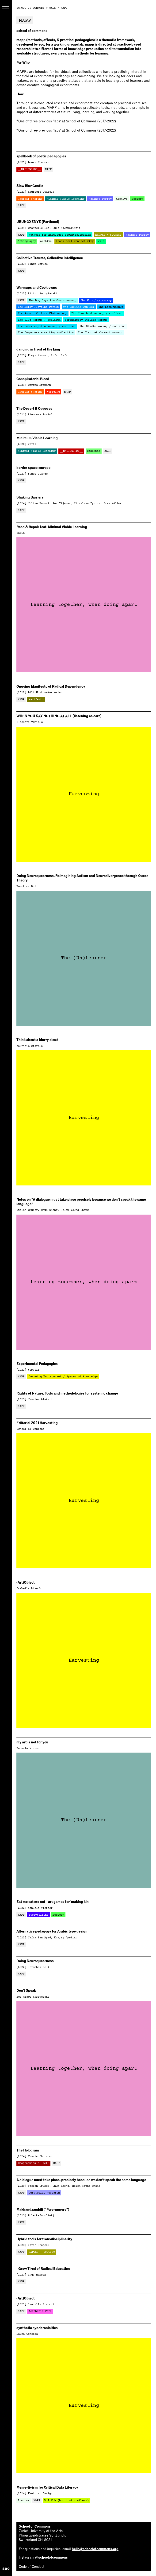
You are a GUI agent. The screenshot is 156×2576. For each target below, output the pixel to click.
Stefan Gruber (27, 1210)
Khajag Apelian (65, 1937)
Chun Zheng (49, 1210)
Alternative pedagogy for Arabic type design (52, 1931)
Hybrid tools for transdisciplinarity (44, 2239)
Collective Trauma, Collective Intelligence (49, 258)
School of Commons (30, 8)
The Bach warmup (111, 307)
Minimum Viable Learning (37, 438)
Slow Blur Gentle (29, 186)
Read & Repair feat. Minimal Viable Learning (51, 527)
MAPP (48, 169)
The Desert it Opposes (34, 408)
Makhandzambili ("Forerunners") (42, 2209)
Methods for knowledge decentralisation (60, 235)
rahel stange (38, 473)
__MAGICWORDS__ (29, 169)
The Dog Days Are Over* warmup (52, 300)
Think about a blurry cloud (37, 1040)
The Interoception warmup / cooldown (46, 326)
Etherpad (93, 451)
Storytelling (38, 1915)
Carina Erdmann (39, 385)
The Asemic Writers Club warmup (42, 313)
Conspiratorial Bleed (32, 379)
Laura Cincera (38, 162)
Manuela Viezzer (28, 1748)
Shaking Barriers (30, 497)
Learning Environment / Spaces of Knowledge (63, 1376)
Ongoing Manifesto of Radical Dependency (50, 686)
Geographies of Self (33, 2163)
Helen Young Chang (75, 1210)
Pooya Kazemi (38, 355)
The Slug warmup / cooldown (39, 320)
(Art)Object (25, 1582)
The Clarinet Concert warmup (100, 332)
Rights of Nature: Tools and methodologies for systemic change (67, 1393)
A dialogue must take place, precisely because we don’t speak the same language (81, 2180)
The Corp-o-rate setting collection (46, 332)
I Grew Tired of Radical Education (43, 2269)
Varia (32, 444)
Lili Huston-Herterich (45, 692)
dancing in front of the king (38, 349)
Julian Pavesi (38, 503)
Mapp (64, 8)
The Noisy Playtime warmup (38, 307)
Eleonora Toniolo (41, 414)
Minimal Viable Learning (65, 199)
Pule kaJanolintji (66, 228)
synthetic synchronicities (37, 2328)
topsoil (33, 1370)
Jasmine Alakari (40, 1399)
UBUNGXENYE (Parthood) (37, 222)
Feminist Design (40, 2493)
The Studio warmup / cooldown (103, 326)
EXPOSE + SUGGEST (108, 235)
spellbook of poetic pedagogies (41, 156)
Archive (121, 199)
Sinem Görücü (38, 264)
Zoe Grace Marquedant (32, 1997)
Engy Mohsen (37, 2274)
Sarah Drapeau (38, 2245)
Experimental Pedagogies (37, 1364)
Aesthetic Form (40, 2311)
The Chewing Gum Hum (78, 307)
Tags (52, 8)
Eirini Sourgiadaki (42, 293)
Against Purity (100, 199)
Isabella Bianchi (29, 1588)
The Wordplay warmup (96, 300)
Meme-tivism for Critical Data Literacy (47, 2487)
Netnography (27, 241)
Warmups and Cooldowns (36, 287)
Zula (101, 241)
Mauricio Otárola (41, 192)
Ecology (137, 199)
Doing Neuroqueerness (35, 1961)
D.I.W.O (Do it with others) (66, 2500)
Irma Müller (112, 503)
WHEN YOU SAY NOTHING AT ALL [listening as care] (59, 716)
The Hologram (27, 2150)
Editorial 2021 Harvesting (37, 1423)
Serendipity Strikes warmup (86, 320)
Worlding (53, 392)
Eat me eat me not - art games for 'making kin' (52, 1902)
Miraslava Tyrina (87, 503)
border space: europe (33, 468)
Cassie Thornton (40, 2156)
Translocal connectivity (75, 241)
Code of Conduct (31, 2566)
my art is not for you (32, 1742)
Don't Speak (26, 1990)
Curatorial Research (44, 2192)
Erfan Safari (61, 355)
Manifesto (36, 699)
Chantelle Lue (38, 228)
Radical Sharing (30, 199)
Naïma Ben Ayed (39, 1937)
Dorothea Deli (27, 886)
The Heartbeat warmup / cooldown (96, 313)
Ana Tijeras (62, 503)
